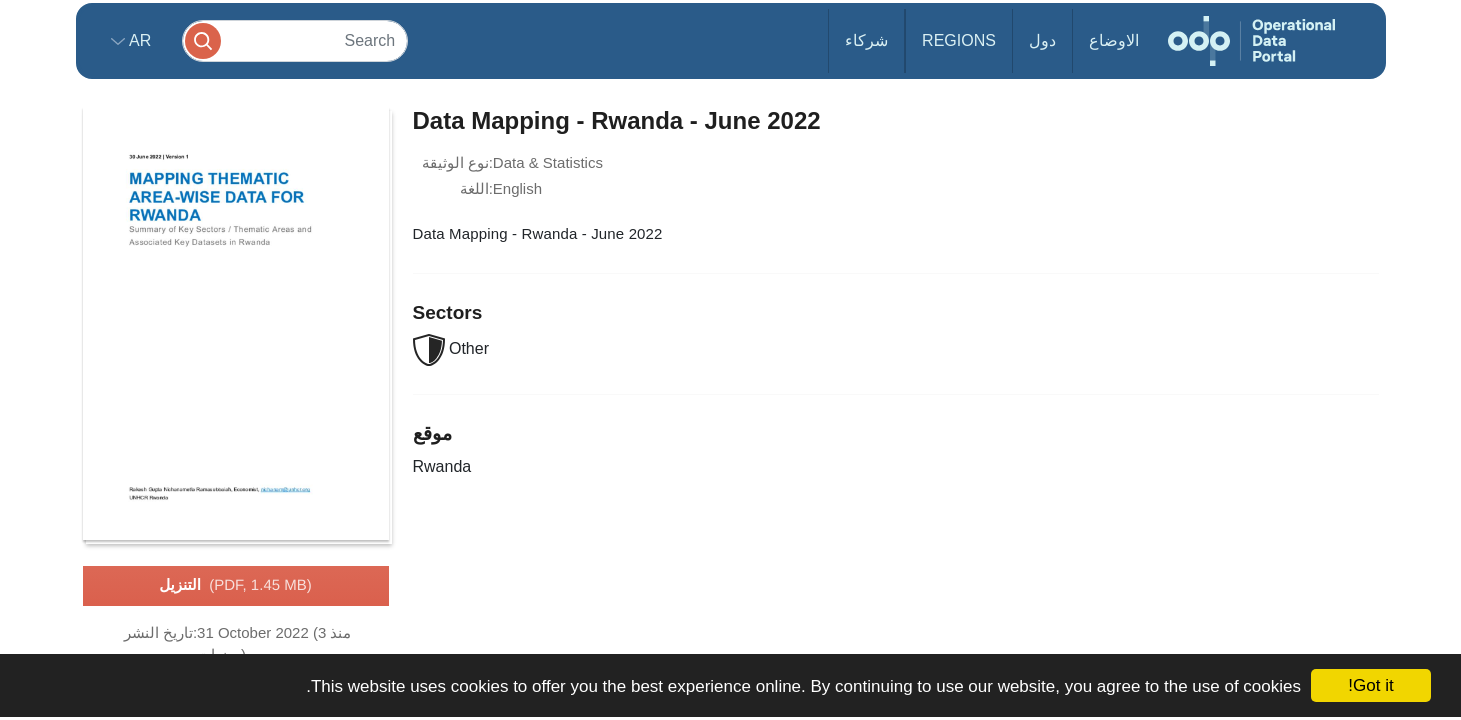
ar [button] (138, 40)
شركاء (866, 40)
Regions (959, 40)
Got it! (1370, 685)
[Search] (295, 40)
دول (1042, 40)
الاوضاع (1114, 40)
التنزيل (235, 586)
